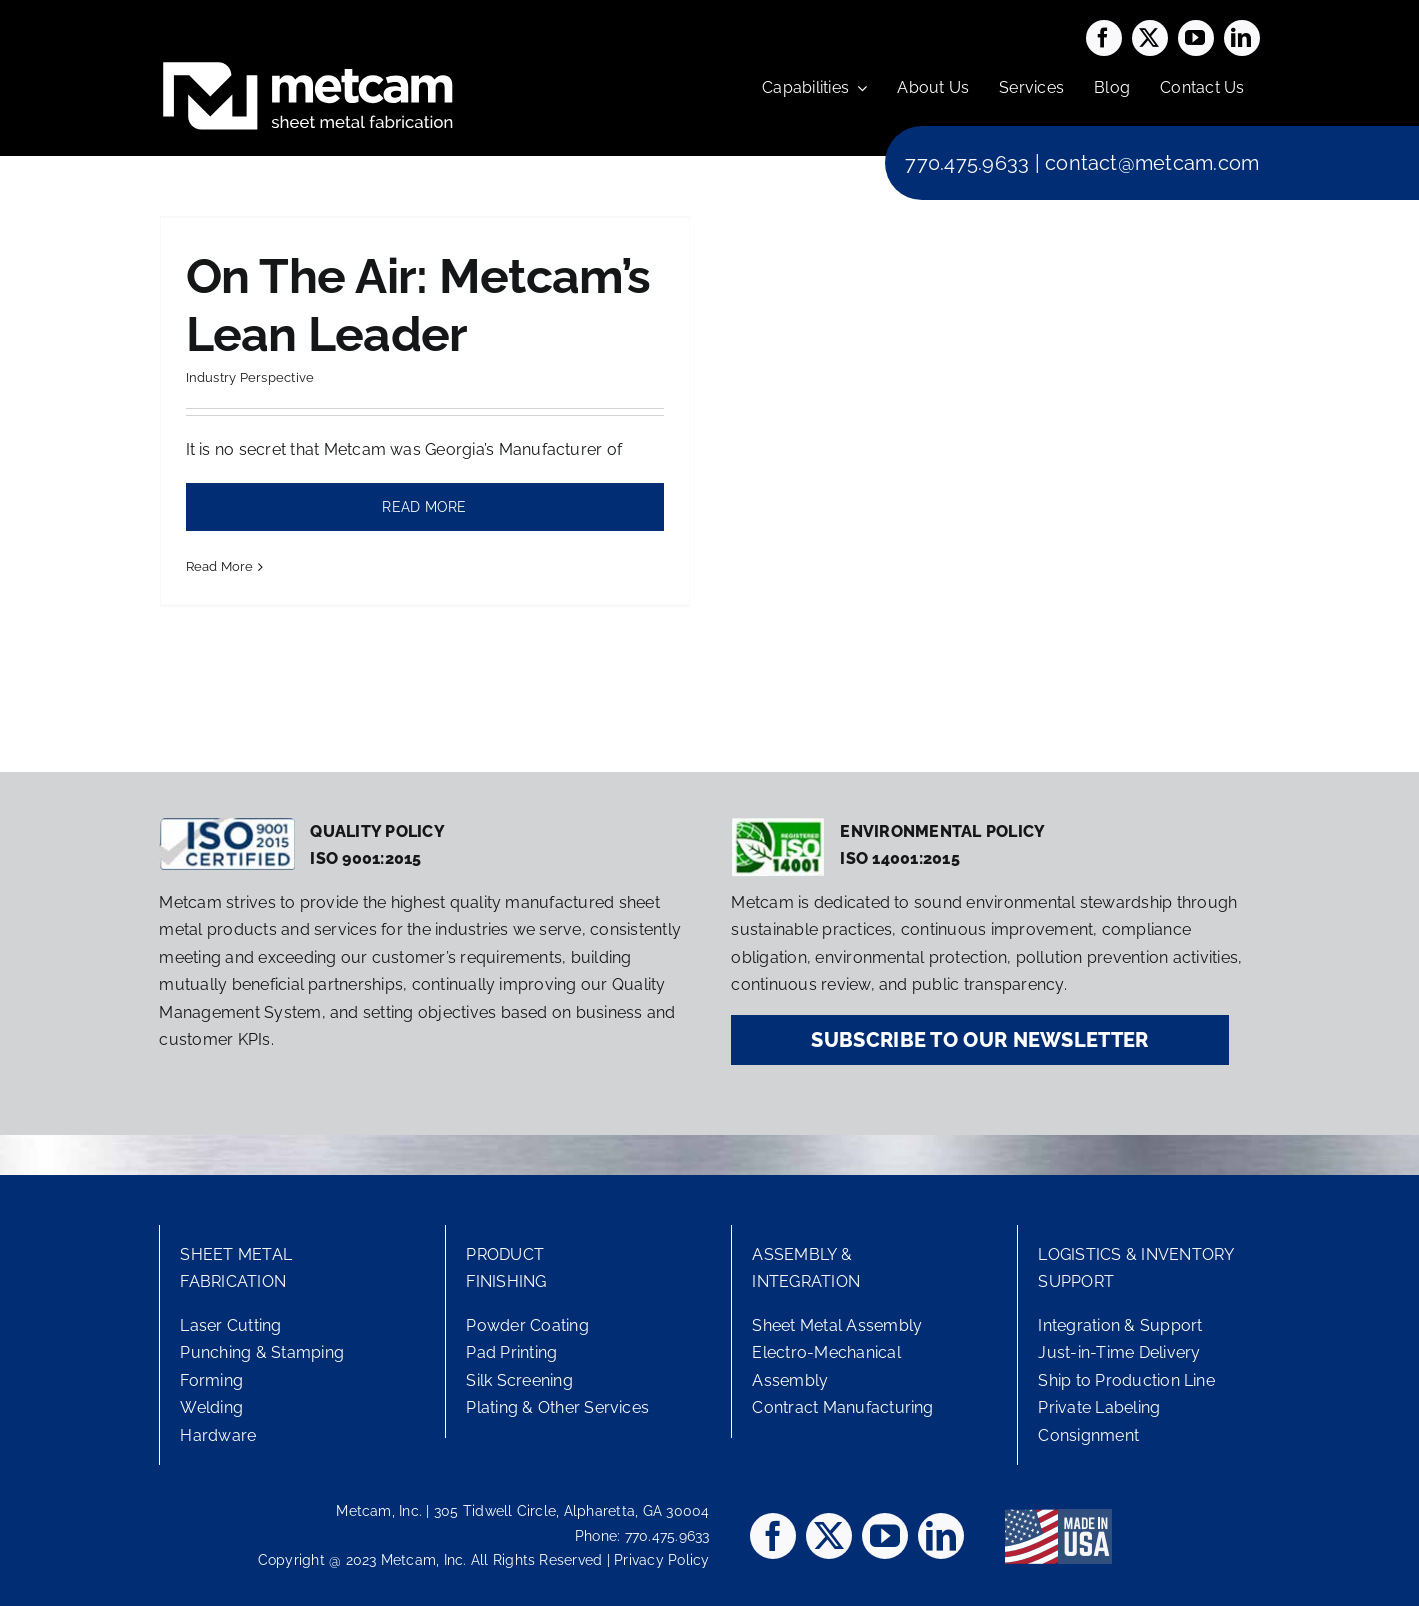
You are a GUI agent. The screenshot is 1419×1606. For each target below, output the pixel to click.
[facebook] (1104, 38)
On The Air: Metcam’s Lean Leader (418, 305)
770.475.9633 (967, 163)
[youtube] (1196, 38)
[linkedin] (1242, 38)
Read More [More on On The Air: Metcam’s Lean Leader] (220, 566)
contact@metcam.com (1152, 163)
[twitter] (1150, 38)
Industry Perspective (250, 377)
